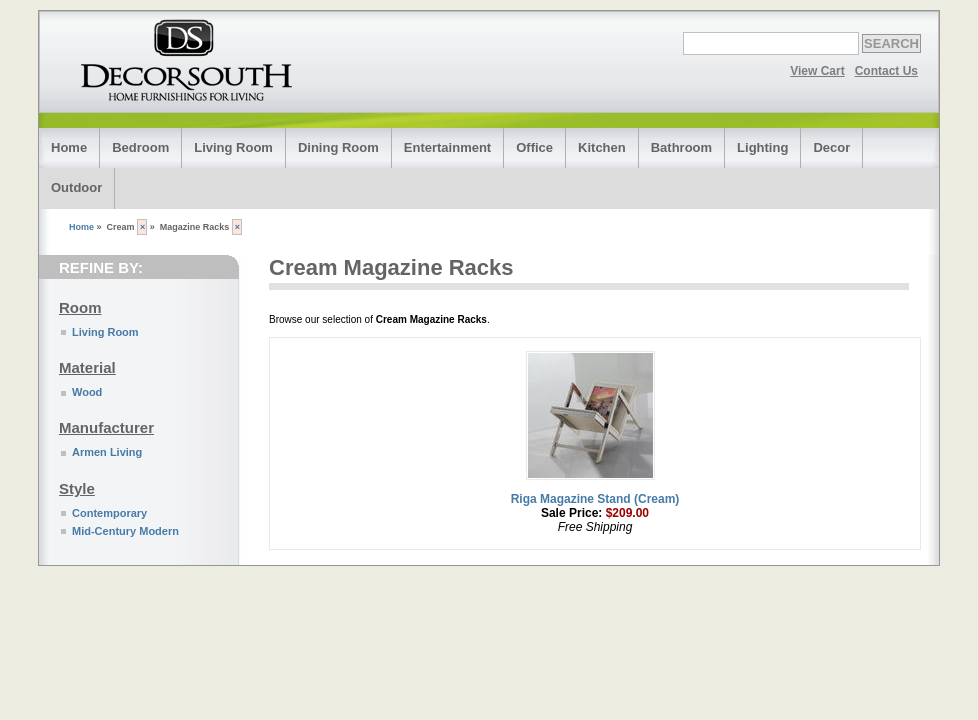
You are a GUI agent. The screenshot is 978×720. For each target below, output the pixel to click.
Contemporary (109, 513)
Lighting (762, 147)
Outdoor (76, 187)
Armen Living (107, 452)
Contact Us (886, 71)
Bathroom (681, 147)
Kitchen (602, 147)
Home (69, 147)
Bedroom (140, 147)
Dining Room (338, 147)
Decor (831, 147)
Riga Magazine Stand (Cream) (595, 499)
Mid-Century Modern (125, 531)
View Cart (817, 71)
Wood (87, 392)
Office (534, 147)
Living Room (233, 147)
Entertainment (447, 147)
